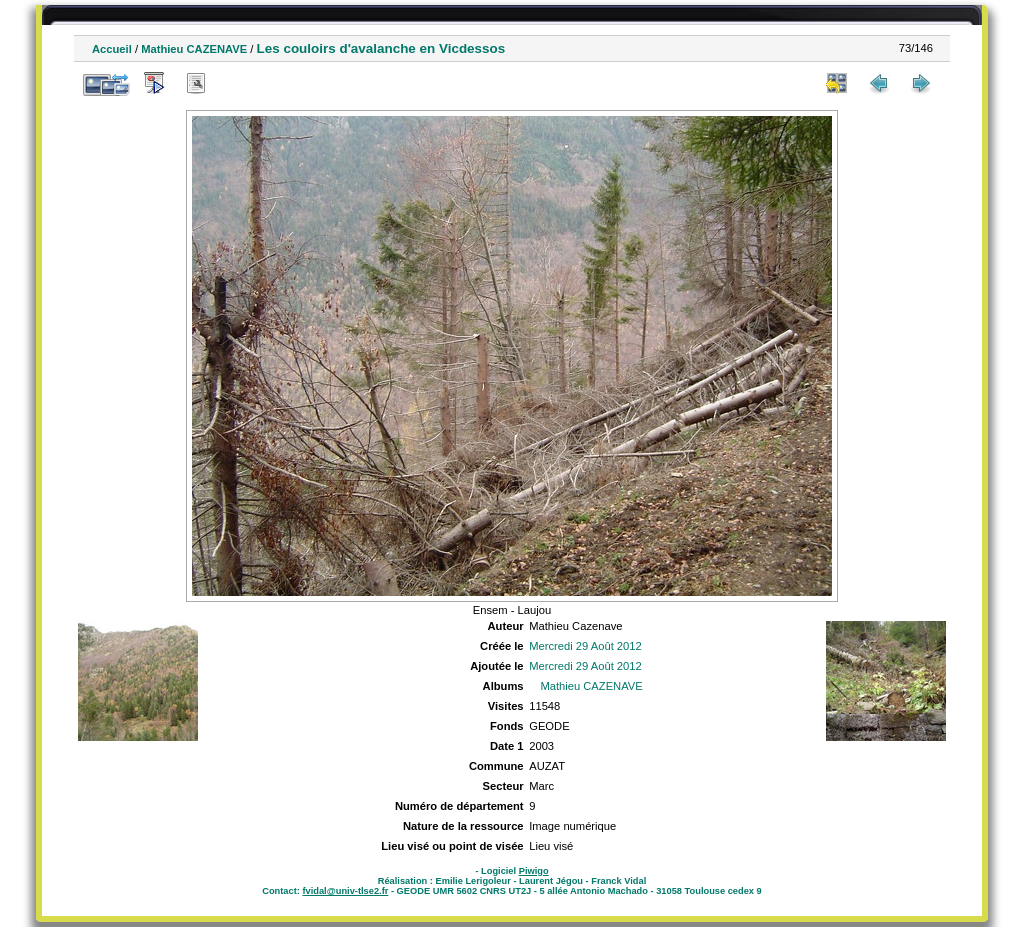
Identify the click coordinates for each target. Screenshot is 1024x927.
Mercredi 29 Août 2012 (585, 646)
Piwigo (534, 871)
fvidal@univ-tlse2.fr (345, 891)
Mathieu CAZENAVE (194, 49)
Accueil (112, 49)
